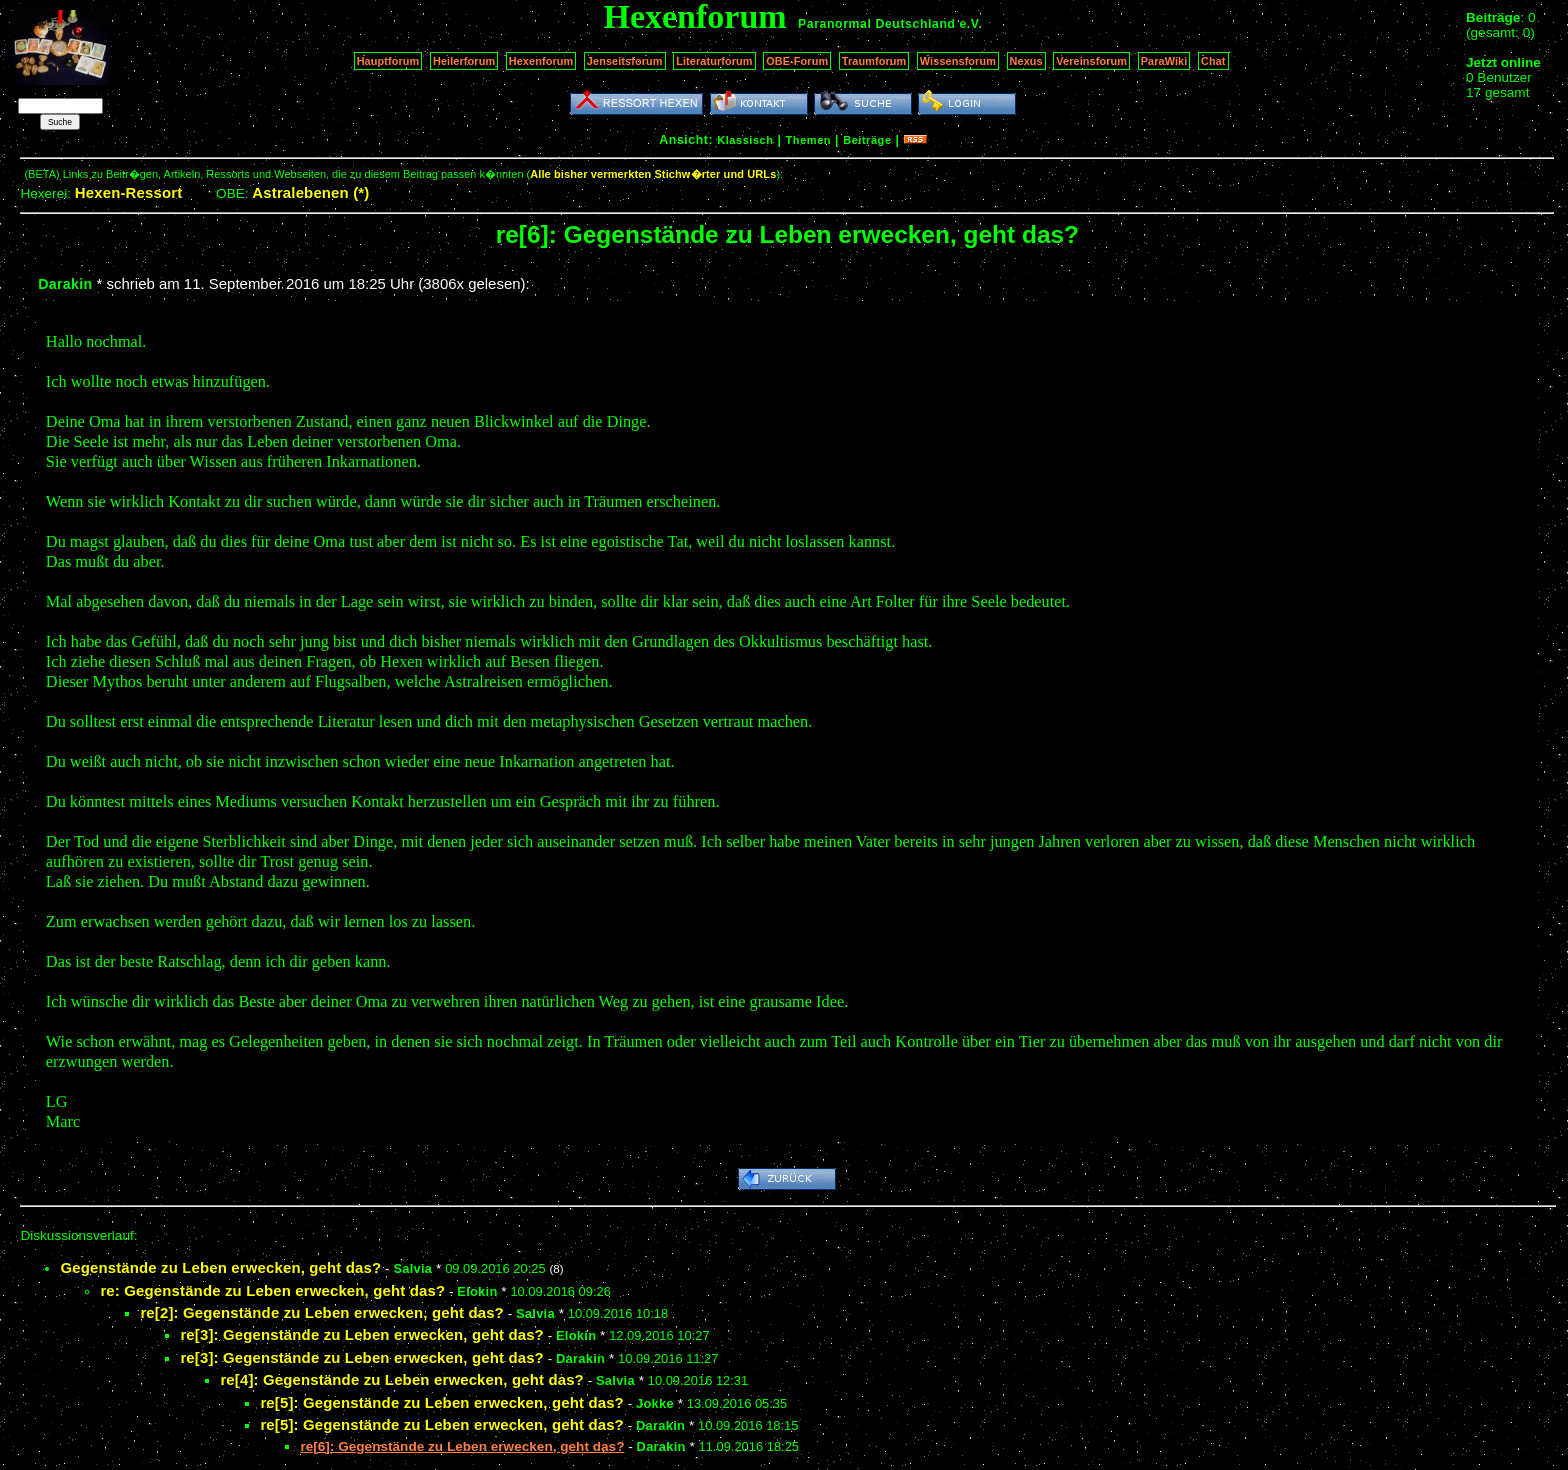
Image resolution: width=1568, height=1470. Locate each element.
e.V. (970, 24)
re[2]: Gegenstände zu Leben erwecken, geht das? (322, 1312)
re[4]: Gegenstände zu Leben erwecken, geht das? (402, 1379)
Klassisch (745, 140)
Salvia (412, 1268)
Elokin (477, 1291)
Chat (1213, 61)
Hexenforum (541, 61)
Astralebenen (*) (310, 192)
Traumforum (874, 61)
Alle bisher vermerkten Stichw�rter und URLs (653, 174)
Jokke (655, 1403)
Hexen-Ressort (129, 192)
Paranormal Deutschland (877, 24)
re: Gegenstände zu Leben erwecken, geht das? (272, 1290)
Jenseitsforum (625, 61)
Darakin (65, 284)
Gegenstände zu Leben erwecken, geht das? (220, 1267)
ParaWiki (1164, 61)
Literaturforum (714, 61)
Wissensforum (958, 61)
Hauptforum (388, 61)
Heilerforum (464, 61)
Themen (808, 140)
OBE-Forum (797, 61)
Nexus (1026, 61)
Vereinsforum (1091, 61)
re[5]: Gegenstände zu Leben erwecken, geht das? (442, 1402)
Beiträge (867, 140)
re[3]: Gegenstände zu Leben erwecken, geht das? (362, 1334)
